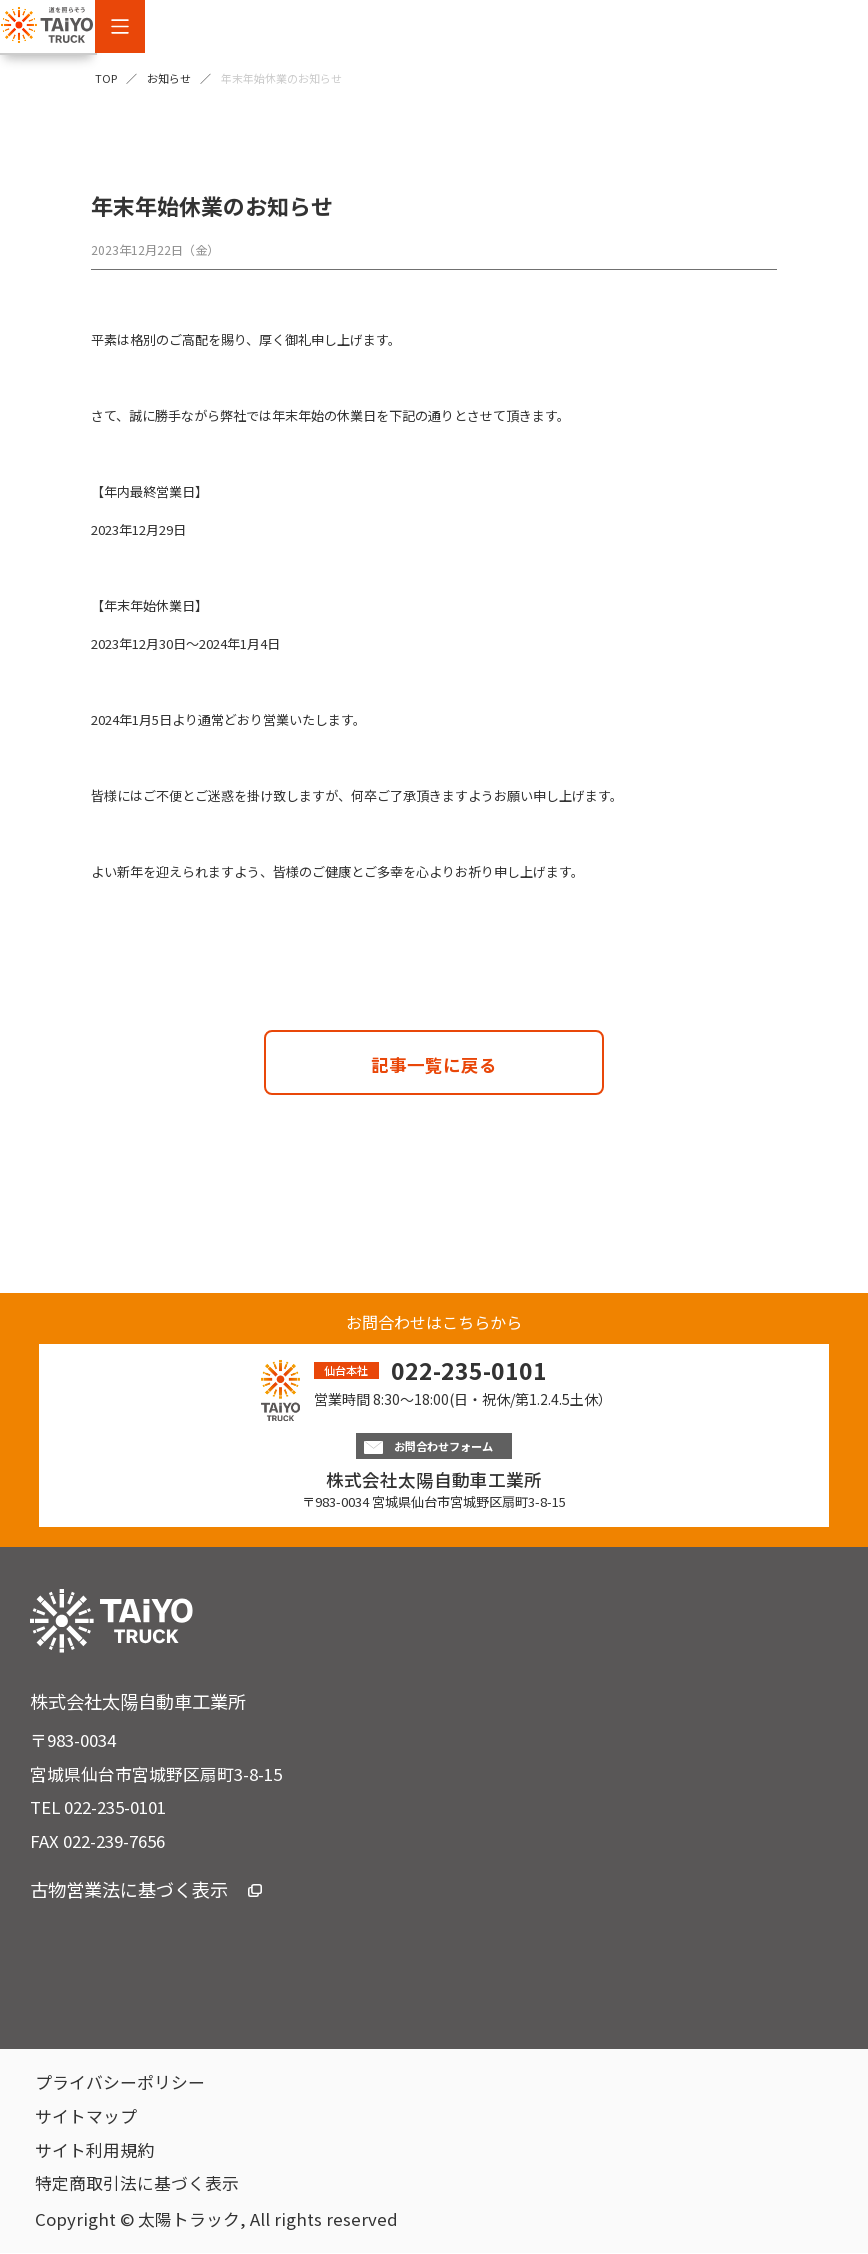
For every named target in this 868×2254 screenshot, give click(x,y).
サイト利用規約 (94, 2151)
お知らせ (169, 78)
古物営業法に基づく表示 (146, 1890)
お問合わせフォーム (434, 1447)
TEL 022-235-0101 (98, 1808)
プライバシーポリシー (120, 2083)
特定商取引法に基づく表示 (137, 2184)
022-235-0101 (469, 1370)
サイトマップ (86, 2117)
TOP (106, 78)
